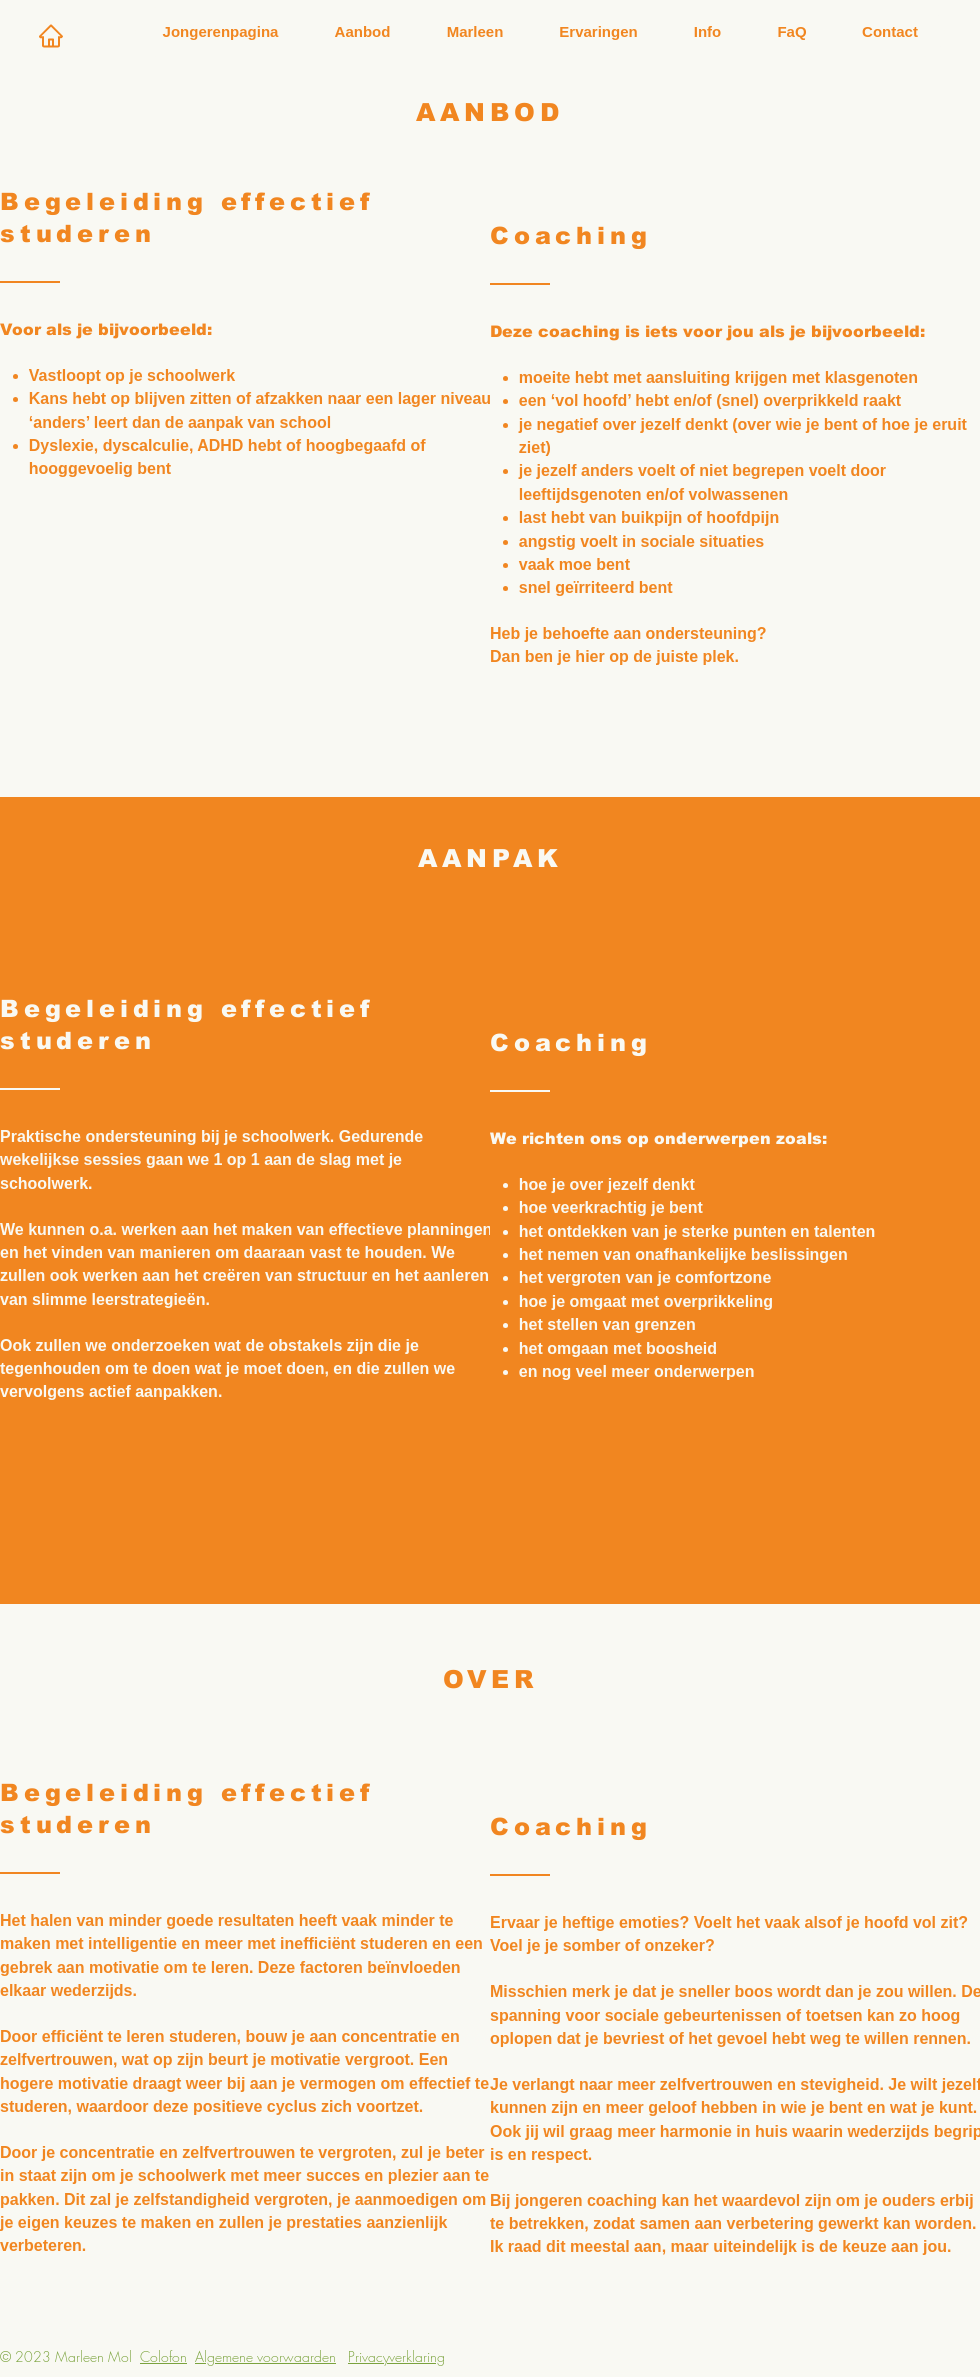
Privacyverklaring (396, 2356)
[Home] (51, 36)
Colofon (163, 2356)
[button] (362, 32)
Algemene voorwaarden (265, 2356)
